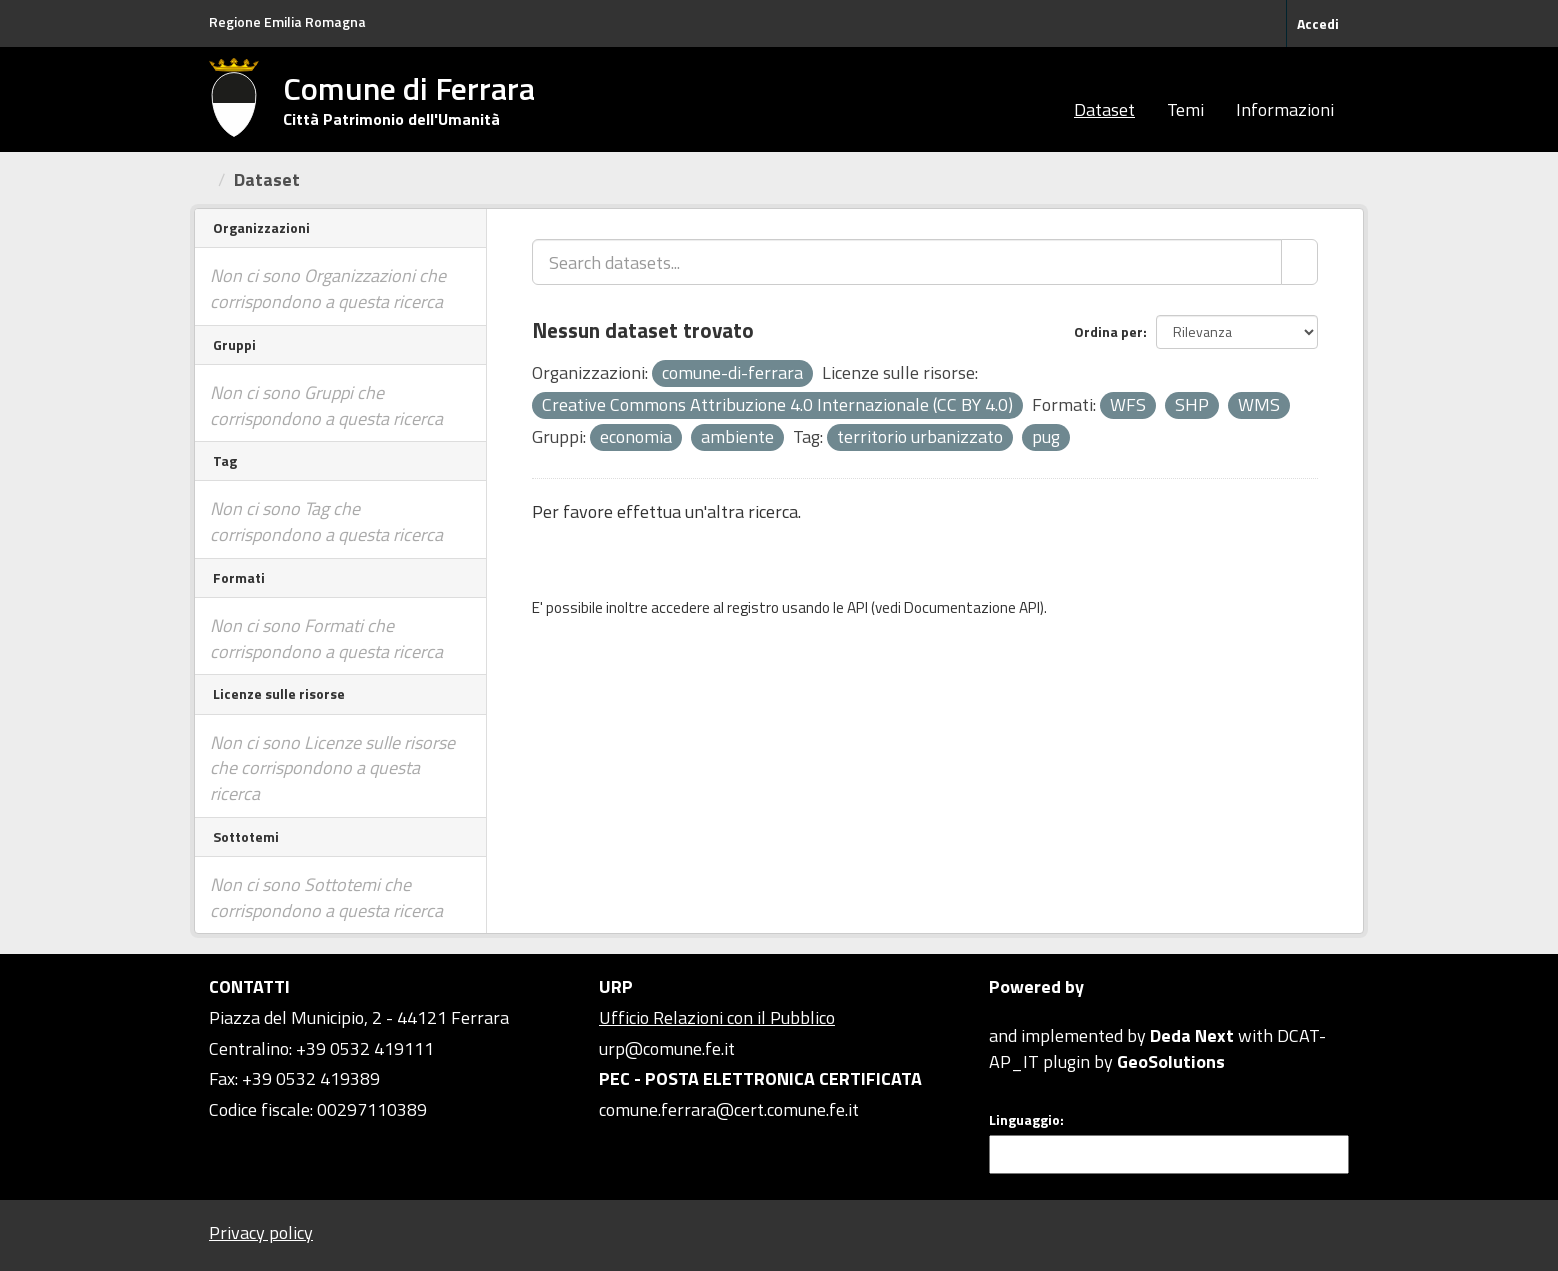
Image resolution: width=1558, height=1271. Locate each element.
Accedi (1318, 23)
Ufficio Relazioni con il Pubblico (717, 1017)
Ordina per (1108, 331)
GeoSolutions (1171, 1061)
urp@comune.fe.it (667, 1048)
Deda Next (1192, 1035)
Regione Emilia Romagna (287, 21)
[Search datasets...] (907, 262)
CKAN (1023, 1012)
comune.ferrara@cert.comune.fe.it (729, 1109)
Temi (1185, 109)
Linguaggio (1024, 1120)
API (857, 607)
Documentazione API (972, 607)
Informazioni (1285, 109)
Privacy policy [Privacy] (261, 1232)
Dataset (1104, 109)
